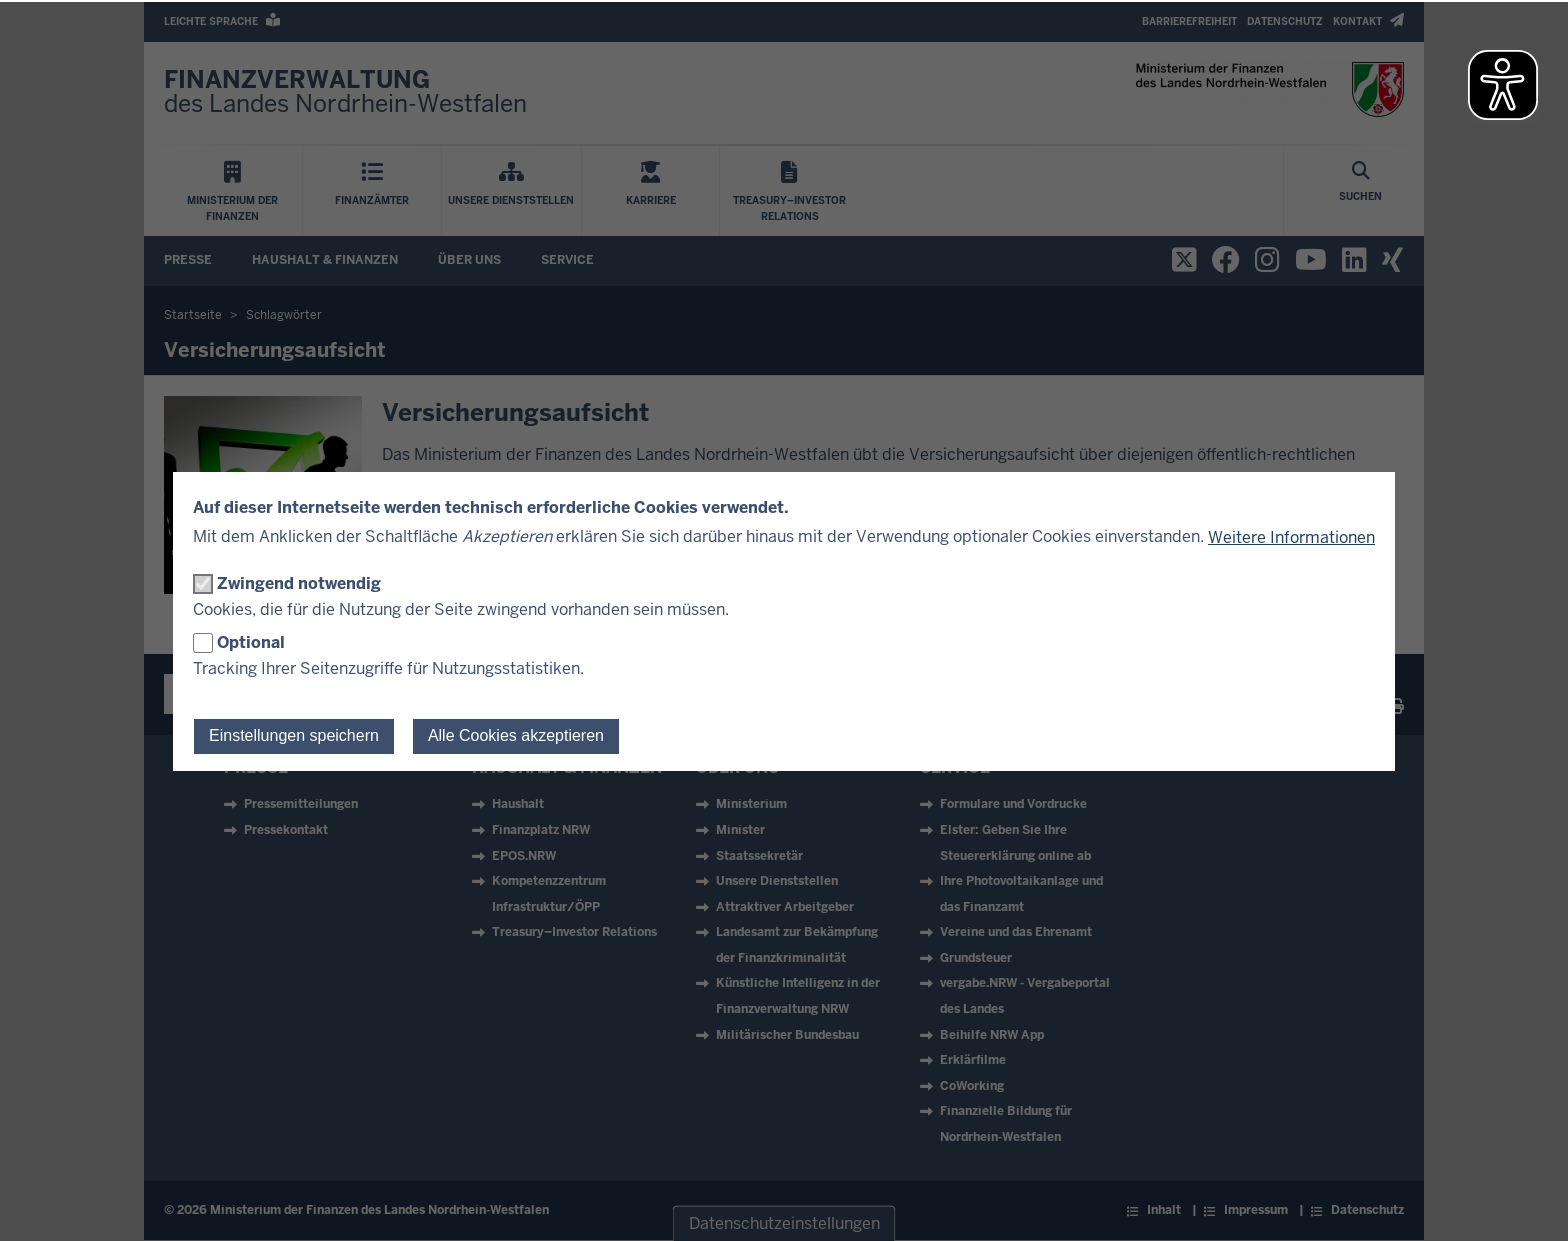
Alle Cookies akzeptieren (516, 735)
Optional (251, 642)
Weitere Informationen (1291, 537)
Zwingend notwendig (299, 583)
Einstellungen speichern (294, 735)
